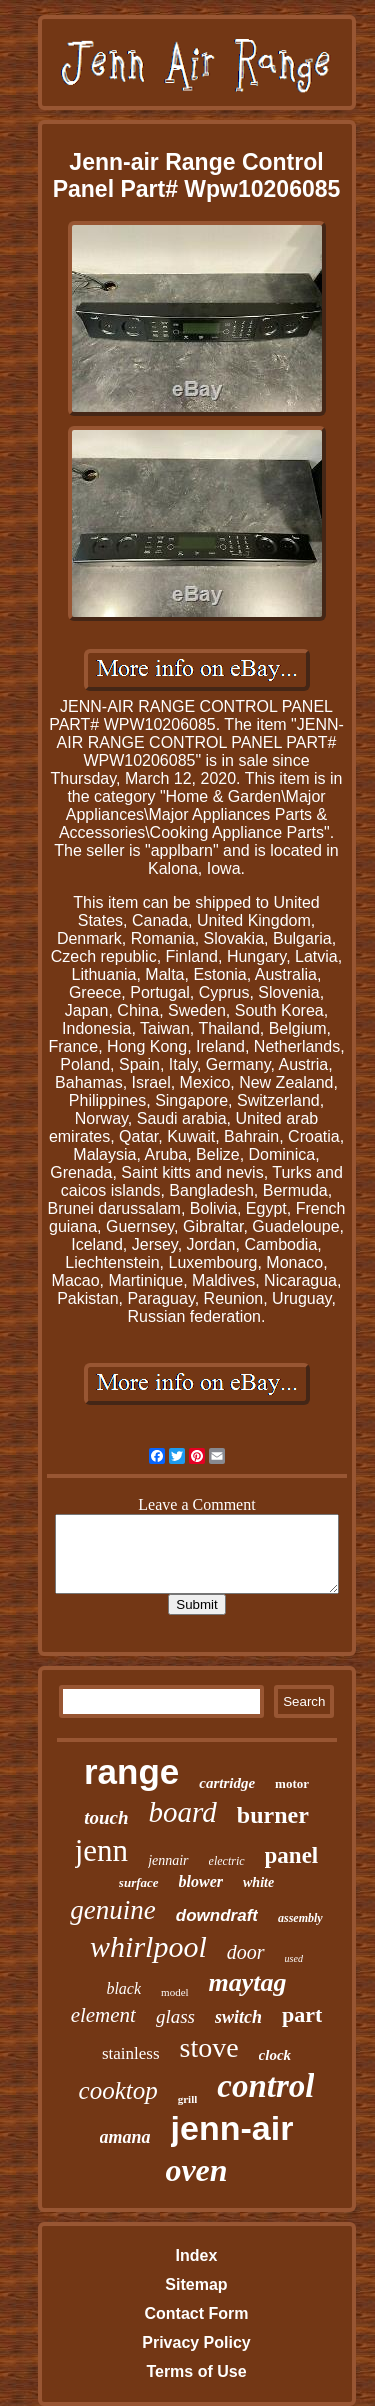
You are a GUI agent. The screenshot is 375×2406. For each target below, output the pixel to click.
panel (292, 1855)
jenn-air (232, 2128)
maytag (248, 1982)
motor (292, 1783)
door (246, 1952)
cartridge (227, 1783)
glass (175, 2016)
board (183, 1812)
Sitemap (196, 2284)
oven (196, 2170)
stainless (131, 2053)
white (258, 1882)
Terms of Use (196, 2371)
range (131, 1771)
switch (238, 2017)
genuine (112, 1910)
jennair (168, 1860)
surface (139, 1882)
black (123, 1988)
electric (227, 1861)
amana (125, 2137)
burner (273, 1815)
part (302, 2014)
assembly (300, 1918)
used (294, 1958)
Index (197, 2255)
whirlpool (148, 1946)
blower (201, 1881)
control (265, 2086)
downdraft (217, 1915)
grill (188, 2099)
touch (106, 1817)
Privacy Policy (196, 2342)
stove (209, 2047)
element (103, 2015)
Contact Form (196, 2313)
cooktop (118, 2090)
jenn (101, 1850)
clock (275, 2055)
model (175, 1992)
